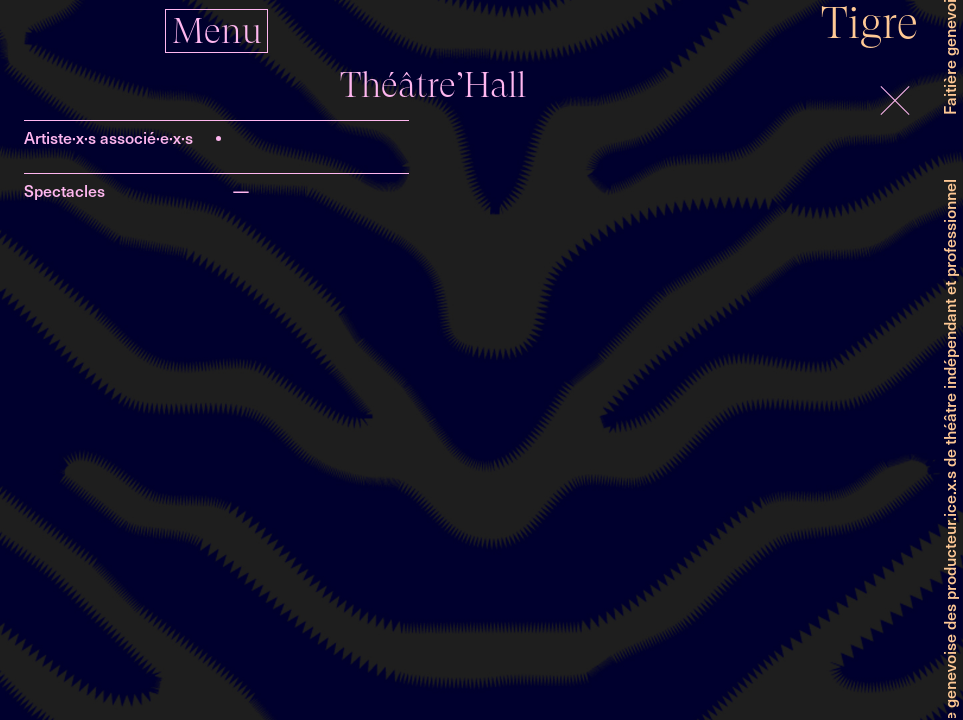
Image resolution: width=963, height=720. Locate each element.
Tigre (869, 22)
